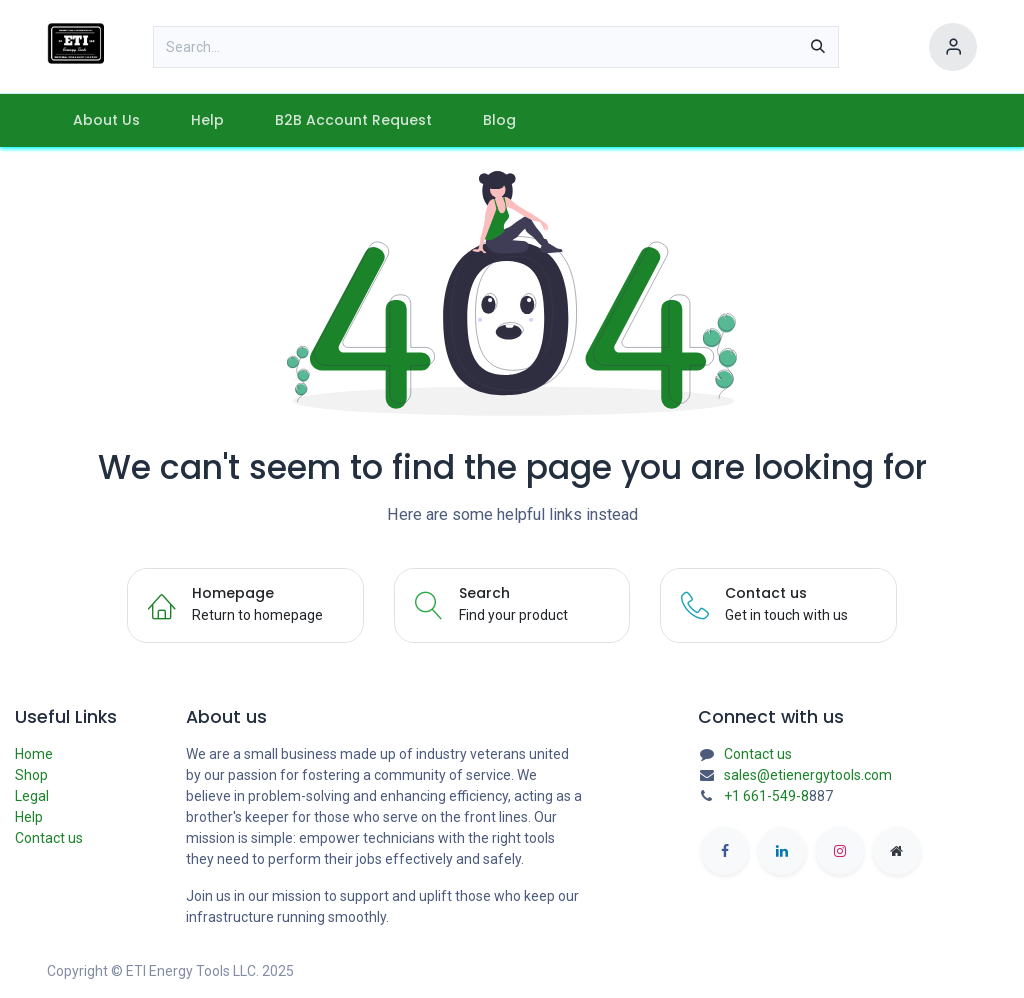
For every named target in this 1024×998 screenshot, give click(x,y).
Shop (31, 775)
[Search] (818, 47)
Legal (32, 796)
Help (29, 817)
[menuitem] (106, 120)
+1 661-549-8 (766, 796)
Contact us (49, 838)
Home (34, 754)
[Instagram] (840, 851)
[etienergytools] (897, 851)
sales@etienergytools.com (808, 775)
